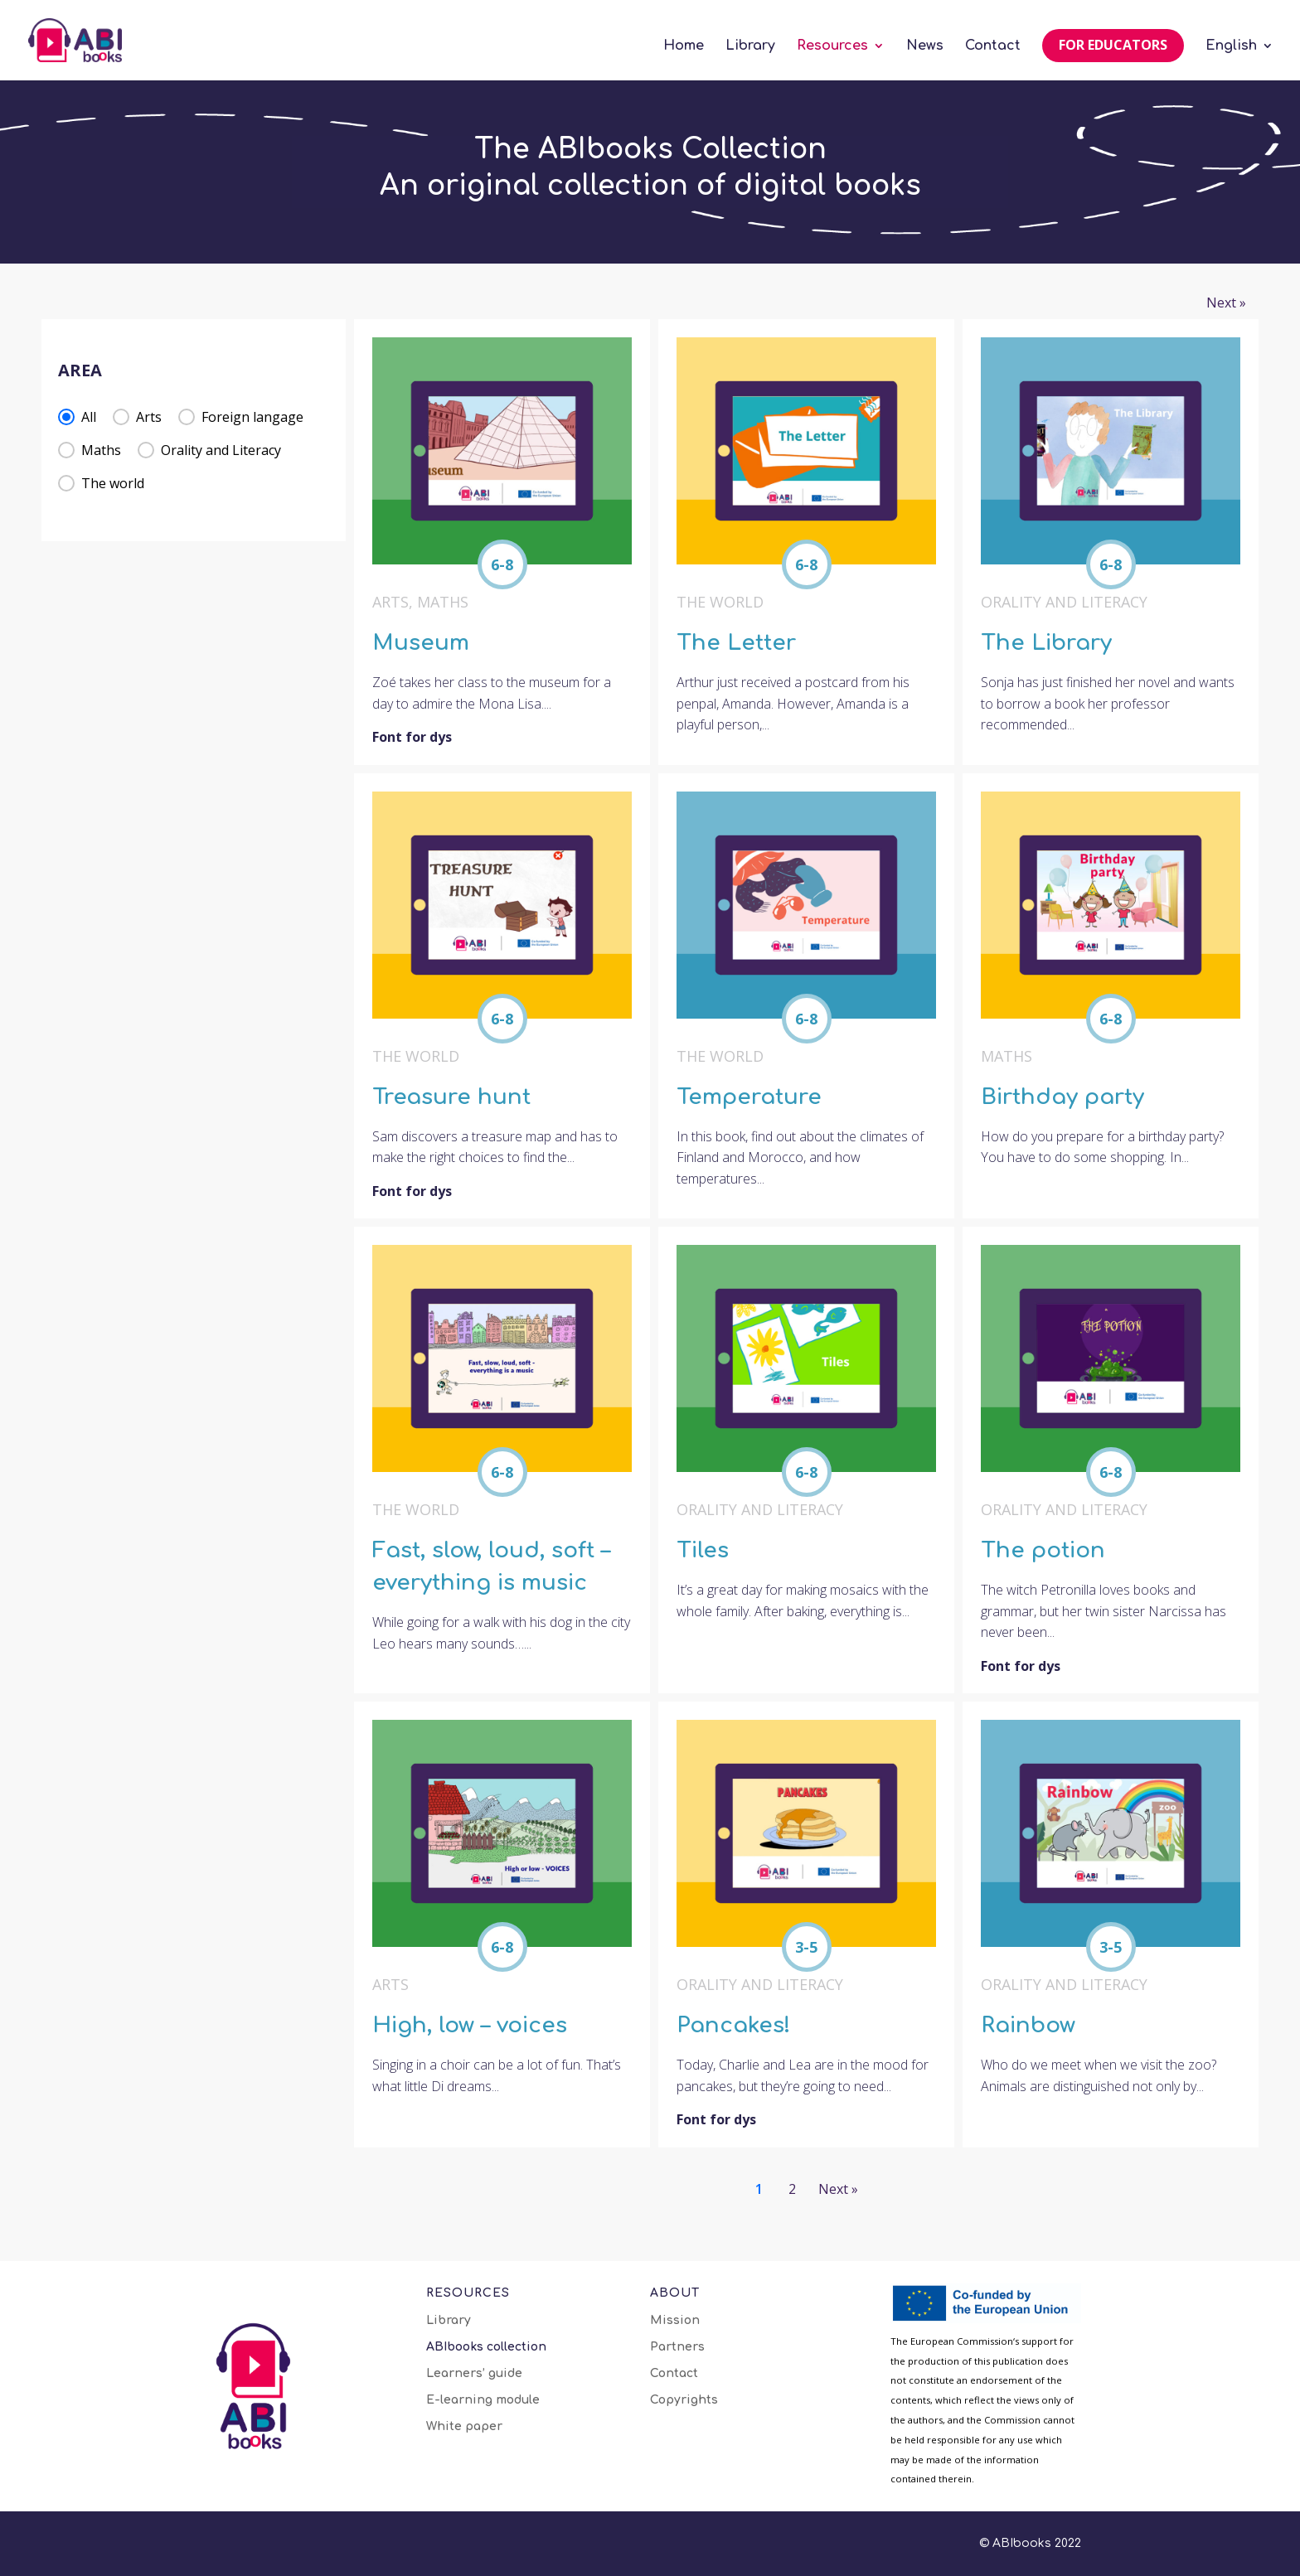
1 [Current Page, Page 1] (759, 2189)
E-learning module (483, 2400)
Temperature (749, 1097)
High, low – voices (469, 2025)
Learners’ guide (474, 2374)
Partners (677, 2347)
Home (683, 46)
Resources (832, 46)
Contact (993, 46)
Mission (675, 2321)
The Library (1046, 643)
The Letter (736, 643)
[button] (77, 417)
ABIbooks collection (486, 2347)
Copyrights (684, 2400)
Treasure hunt (451, 1097)
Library (750, 46)
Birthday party (1062, 1097)
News (924, 46)
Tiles (703, 1550)
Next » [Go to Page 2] (1226, 302)
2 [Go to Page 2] (792, 2189)
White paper (464, 2427)
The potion (1043, 1550)
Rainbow (1028, 2025)
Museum (420, 643)
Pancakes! (734, 2025)
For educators (1113, 45)
